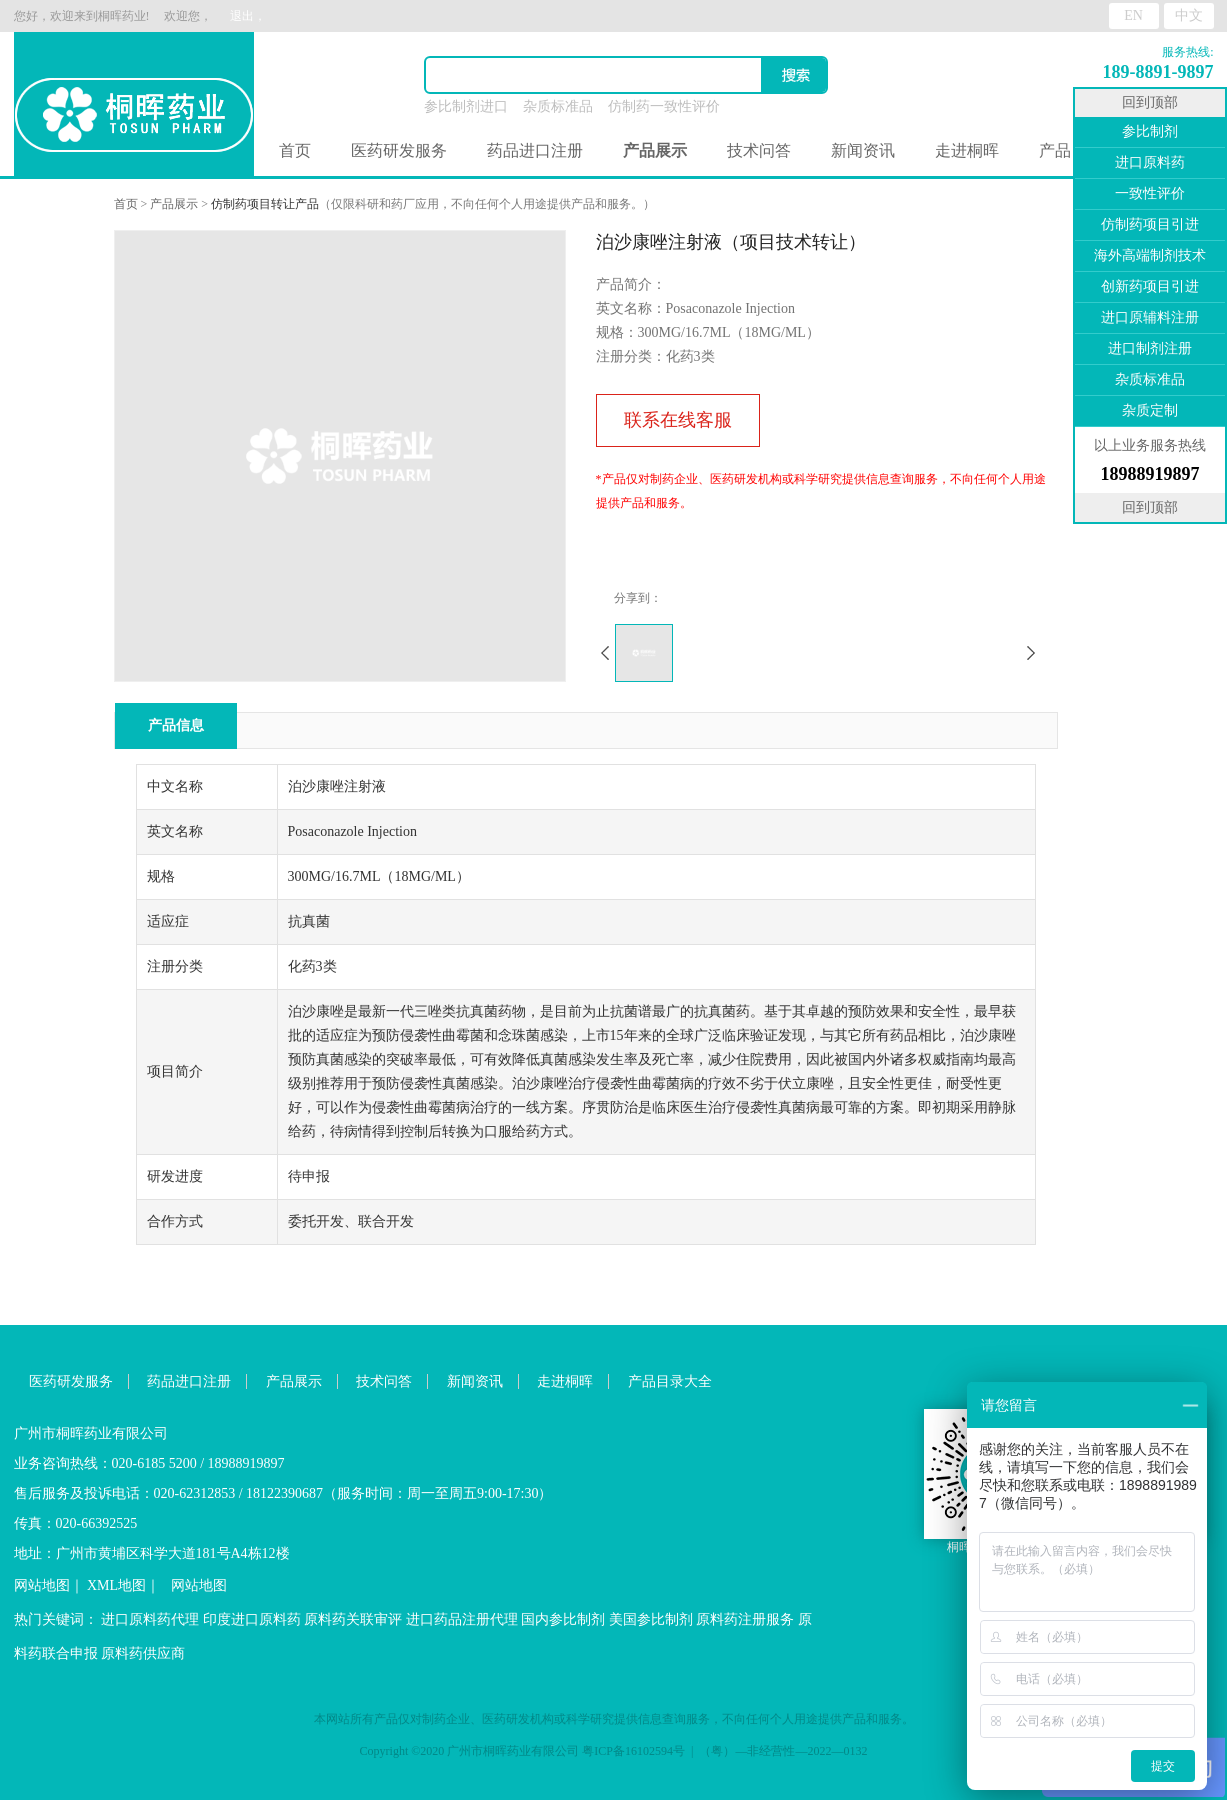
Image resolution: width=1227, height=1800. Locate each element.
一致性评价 (1150, 193)
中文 (1189, 15)
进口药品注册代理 (462, 1619)
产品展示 (174, 204)
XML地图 (116, 1585)
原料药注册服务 (745, 1619)
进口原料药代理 (150, 1619)
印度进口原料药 (252, 1619)
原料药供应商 (143, 1653)
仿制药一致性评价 (664, 106)
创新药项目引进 (1150, 286)
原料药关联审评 (353, 1619)
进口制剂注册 (1150, 348)
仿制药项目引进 (1150, 224)
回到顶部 (1150, 102)
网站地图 (42, 1585)
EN (1133, 15)
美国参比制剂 (651, 1619)
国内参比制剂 (563, 1619)
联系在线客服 (678, 420)
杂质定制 (1150, 410)
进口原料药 (1150, 162)
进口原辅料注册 (1150, 317)
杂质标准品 (558, 106)
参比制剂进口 (466, 106)
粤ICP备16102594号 (633, 1751)
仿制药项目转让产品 (265, 204)
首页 (295, 150)
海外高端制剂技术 (1150, 255)
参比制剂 (1150, 131)
